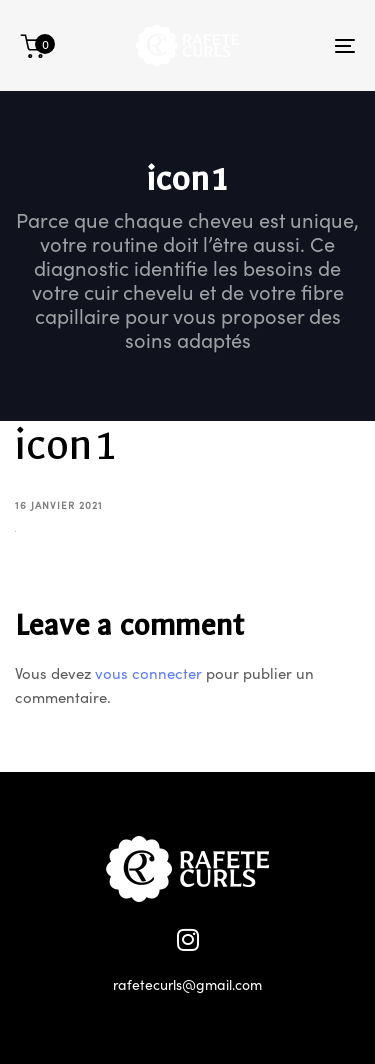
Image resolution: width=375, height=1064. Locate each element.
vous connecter (148, 672)
